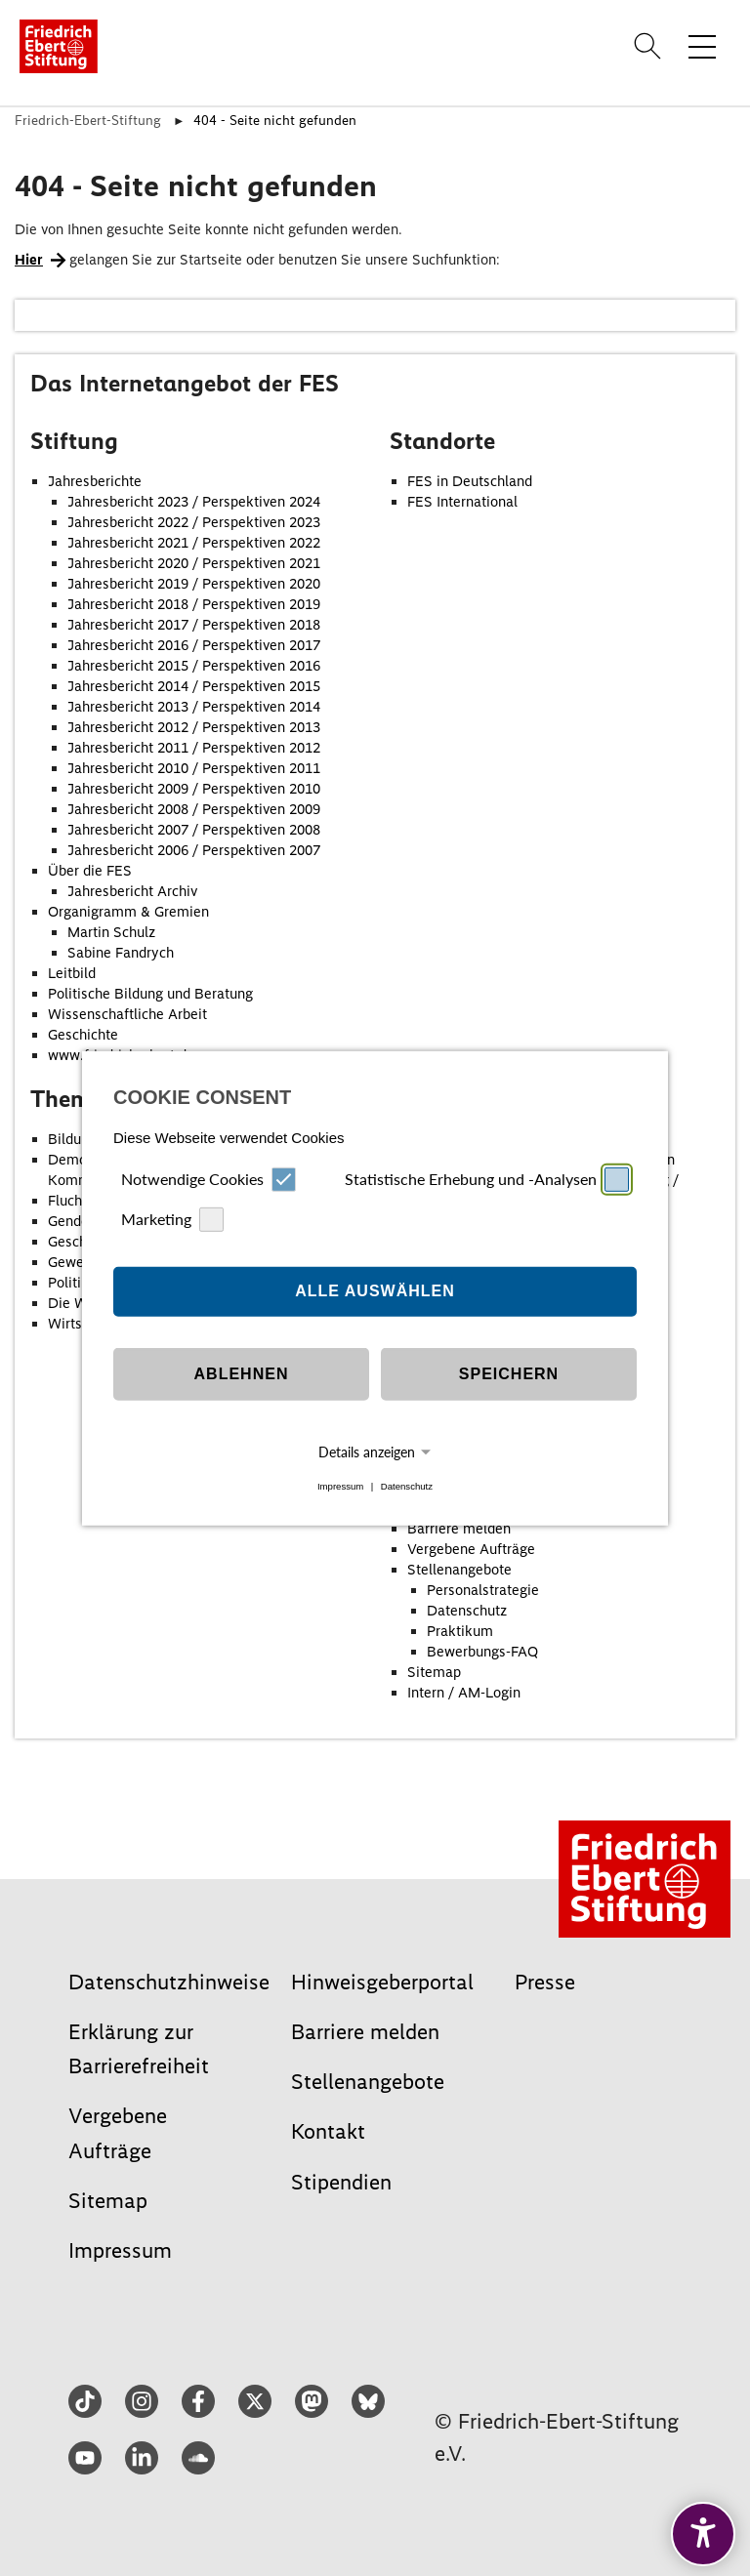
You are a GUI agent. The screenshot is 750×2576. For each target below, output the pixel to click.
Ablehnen (241, 1374)
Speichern (509, 1374)
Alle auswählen (375, 1291)
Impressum (340, 1486)
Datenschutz (407, 1486)
